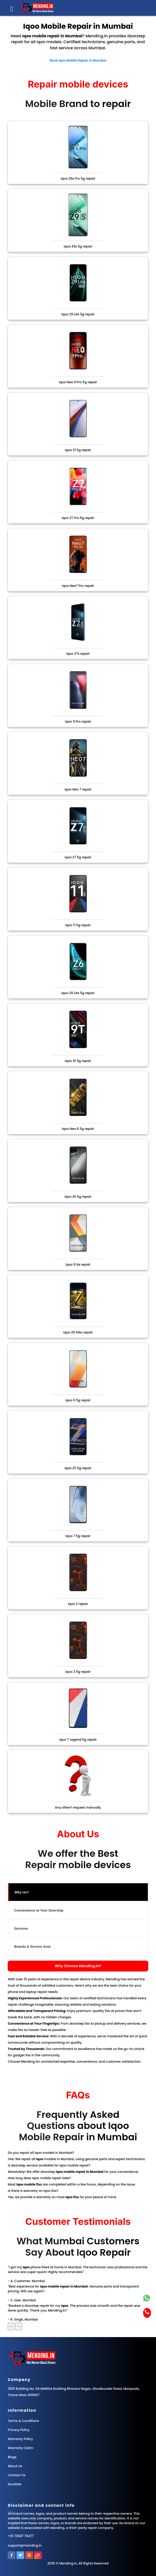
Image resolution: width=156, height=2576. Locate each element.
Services (21, 1928)
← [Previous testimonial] (11, 2326)
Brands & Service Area (32, 1946)
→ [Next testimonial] (18, 2326)
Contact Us (16, 2475)
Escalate (14, 2484)
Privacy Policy (18, 2430)
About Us (15, 2466)
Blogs (12, 2457)
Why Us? (21, 1892)
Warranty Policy (20, 2439)
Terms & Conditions (23, 2421)
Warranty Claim (20, 2448)
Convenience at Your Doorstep (38, 1910)
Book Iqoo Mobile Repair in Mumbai (78, 60)
